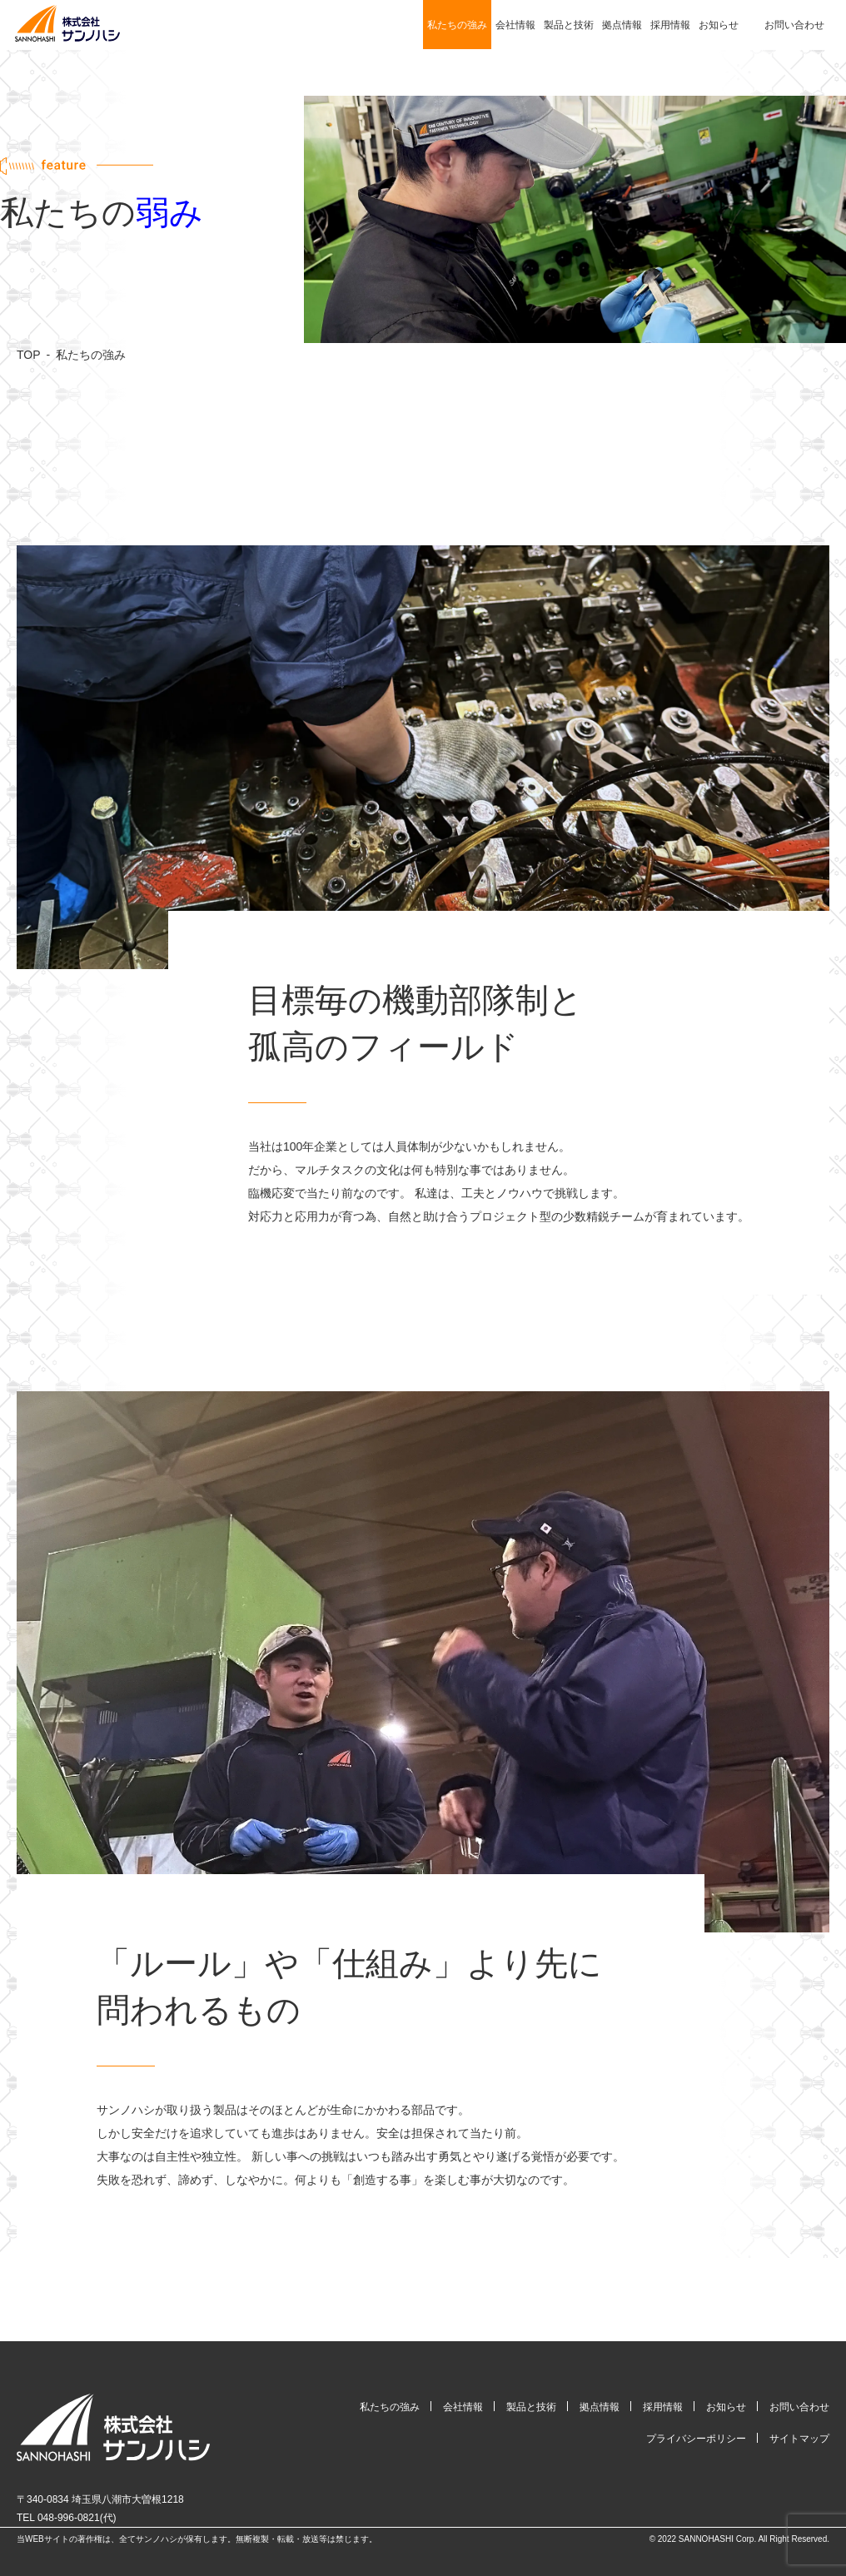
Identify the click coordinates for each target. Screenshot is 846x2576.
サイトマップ (799, 2438)
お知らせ (719, 25)
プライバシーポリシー (696, 2438)
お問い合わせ (794, 25)
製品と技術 (569, 25)
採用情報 (670, 25)
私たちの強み (457, 25)
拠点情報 (622, 25)
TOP (29, 354)
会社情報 (515, 25)
